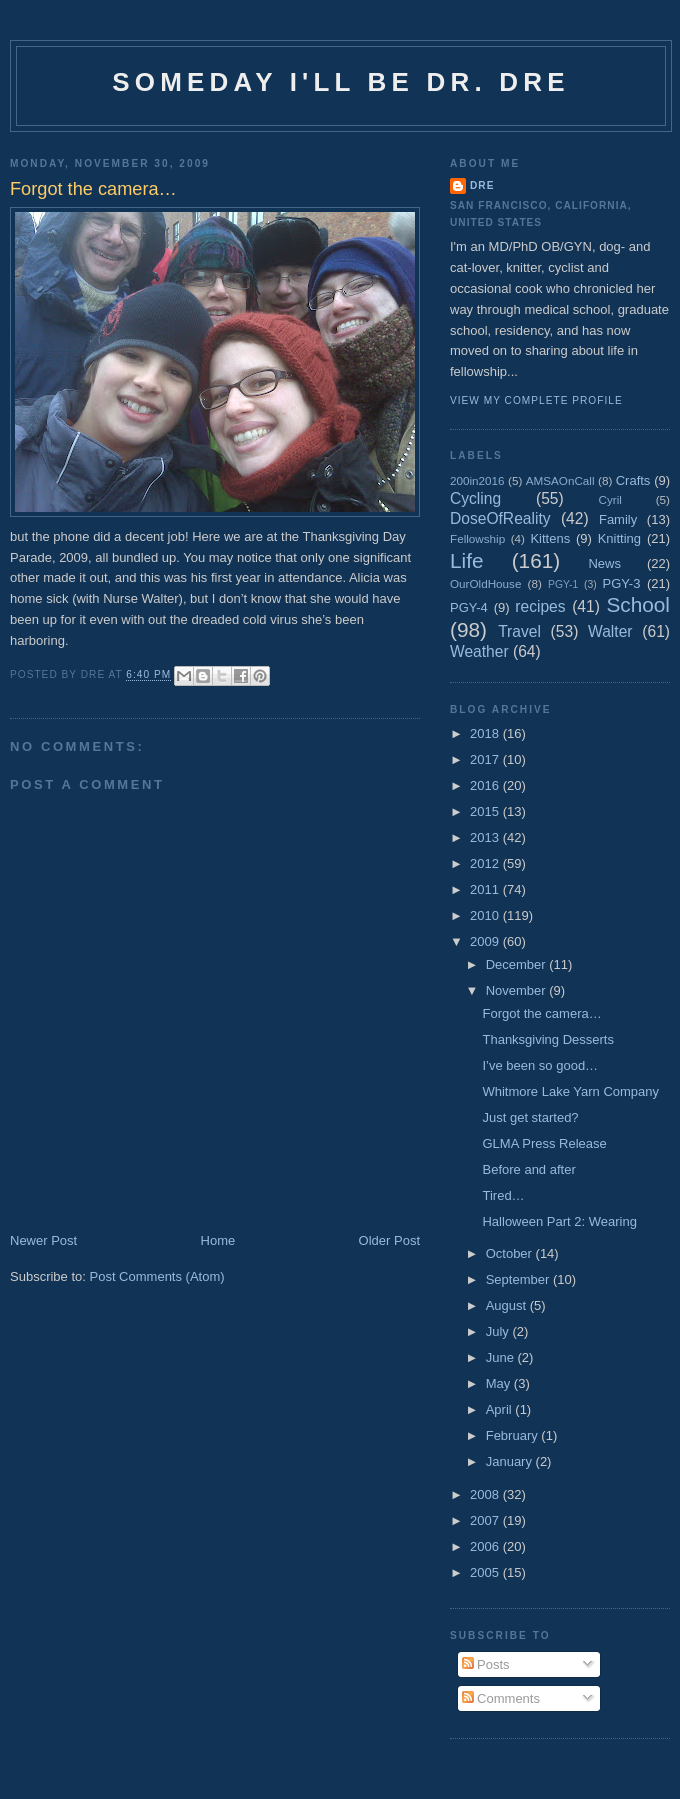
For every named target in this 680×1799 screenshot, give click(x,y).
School (638, 604)
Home (218, 1240)
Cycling (475, 498)
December (518, 964)
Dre (482, 185)
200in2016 (477, 480)
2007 (486, 1520)
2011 (486, 889)
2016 (486, 785)
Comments (501, 1698)
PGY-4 (469, 607)
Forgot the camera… (541, 1013)
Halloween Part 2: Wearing (559, 1221)
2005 (486, 1572)
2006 (486, 1546)
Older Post (389, 1240)
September (519, 1279)
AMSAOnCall (560, 480)
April (501, 1409)
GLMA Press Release (544, 1143)
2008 (486, 1494)
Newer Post (43, 1240)
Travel (519, 631)
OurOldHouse (485, 583)
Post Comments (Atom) (157, 1276)
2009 (486, 941)
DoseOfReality (500, 518)
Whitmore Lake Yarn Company (570, 1091)
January (511, 1461)
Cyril (610, 499)
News (604, 563)
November (518, 990)
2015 (486, 811)
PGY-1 (563, 584)
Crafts (633, 480)
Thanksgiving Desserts (548, 1039)
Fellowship (477, 538)
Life (467, 560)
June (502, 1357)
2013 (486, 837)
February (514, 1435)
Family (618, 519)
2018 (486, 733)
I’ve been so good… (540, 1065)
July (499, 1331)
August (508, 1305)
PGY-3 (622, 583)
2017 (486, 759)
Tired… (503, 1195)
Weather (479, 651)
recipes (540, 606)
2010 (486, 915)
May (500, 1383)
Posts (486, 1664)
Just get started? (530, 1117)
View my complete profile (536, 400)
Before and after (528, 1169)
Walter (610, 631)
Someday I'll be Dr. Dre (341, 82)
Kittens (550, 538)
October (511, 1253)
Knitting (619, 538)
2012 (486, 863)
